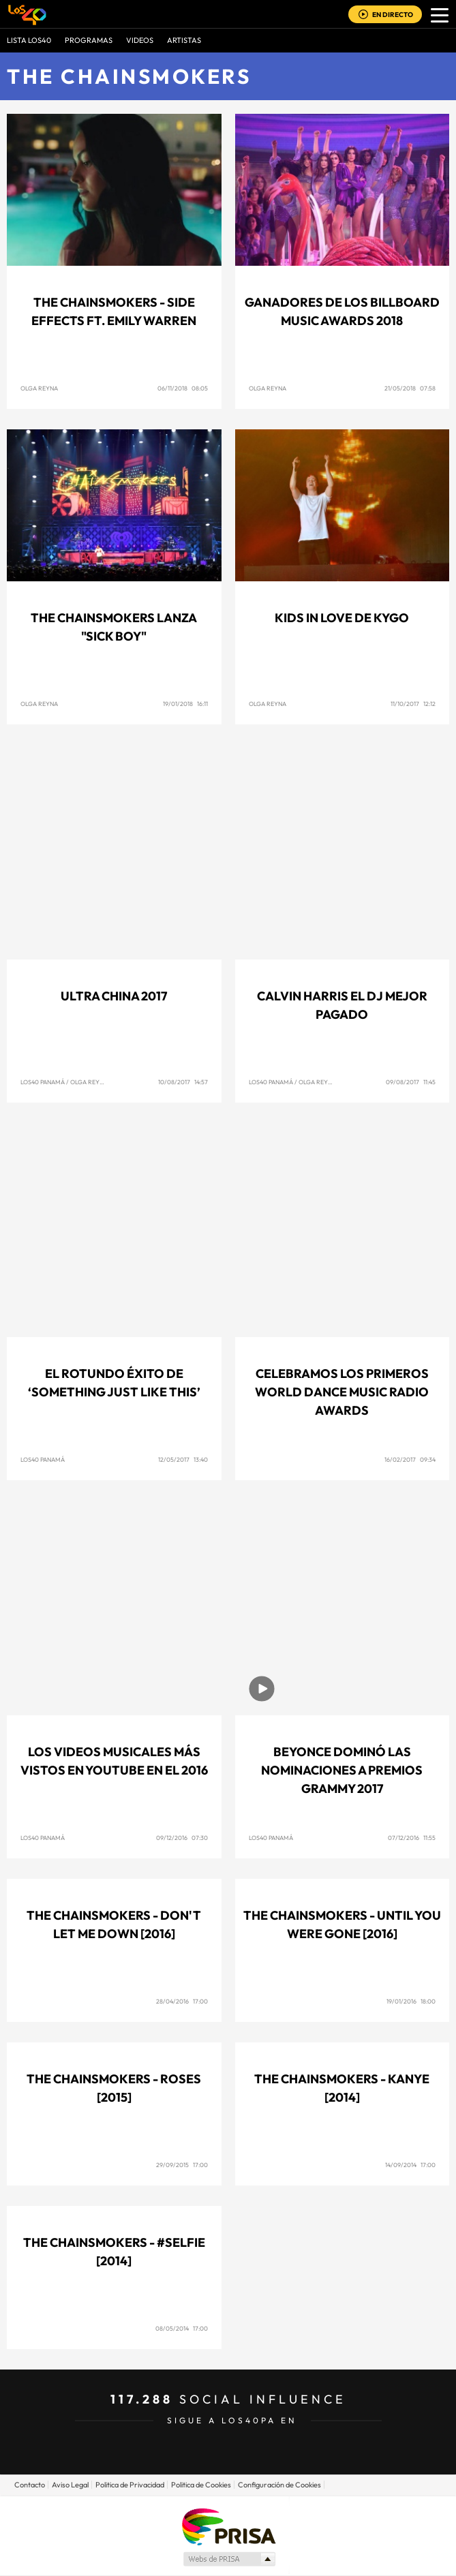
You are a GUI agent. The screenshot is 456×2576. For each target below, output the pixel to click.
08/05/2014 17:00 (181, 2328)
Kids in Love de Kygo (342, 618)
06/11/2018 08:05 (182, 388)
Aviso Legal (70, 2484)
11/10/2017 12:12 (413, 703)
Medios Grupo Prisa (228, 2559)
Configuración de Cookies (279, 2484)
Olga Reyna (39, 388)
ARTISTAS (184, 40)
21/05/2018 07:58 (410, 388)
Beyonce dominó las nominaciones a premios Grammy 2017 (342, 1770)
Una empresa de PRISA (228, 2525)
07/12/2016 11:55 (412, 1837)
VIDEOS (139, 40)
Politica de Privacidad (129, 2484)
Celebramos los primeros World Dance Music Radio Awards (342, 1392)
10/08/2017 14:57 (183, 1082)
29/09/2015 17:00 (182, 2164)
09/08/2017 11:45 (411, 1082)
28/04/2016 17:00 (182, 2001)
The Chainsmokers (129, 76)
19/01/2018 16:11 (185, 703)
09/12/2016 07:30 (182, 1837)
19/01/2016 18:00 (411, 2001)
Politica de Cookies (201, 2484)
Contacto (29, 2484)
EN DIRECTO (392, 14)
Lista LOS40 (29, 40)
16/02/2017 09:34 (410, 1459)
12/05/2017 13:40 (183, 1459)
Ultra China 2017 (114, 996)
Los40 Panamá (42, 1082)
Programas (88, 40)
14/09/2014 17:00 (410, 2164)
